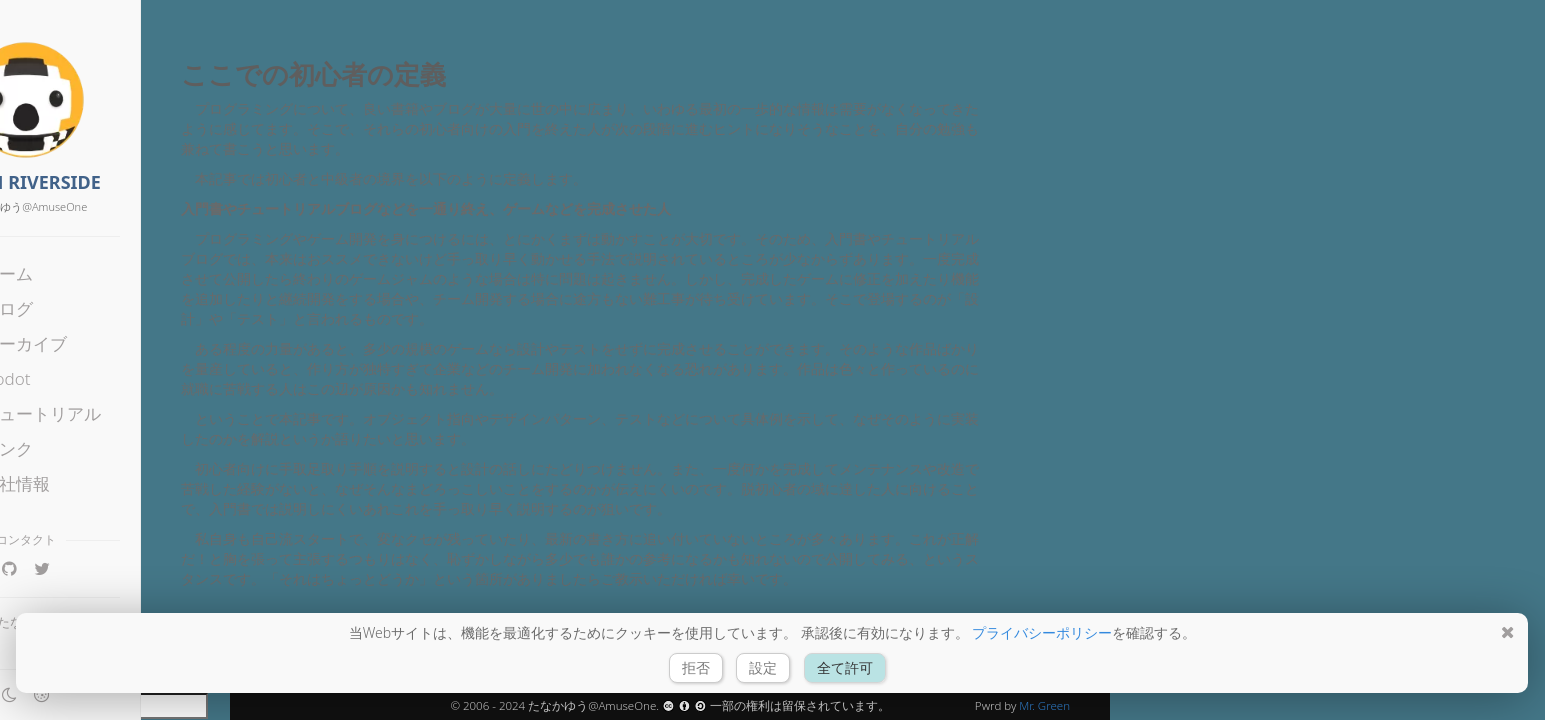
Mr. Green (1044, 705)
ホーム (80, 273)
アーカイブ (97, 343)
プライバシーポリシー (1042, 632)
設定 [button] (764, 667)
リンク (80, 448)
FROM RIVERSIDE (114, 182)
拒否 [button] (696, 667)
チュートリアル (114, 413)
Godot (79, 378)
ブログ (80, 308)
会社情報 (89, 483)
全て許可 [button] (845, 667)
